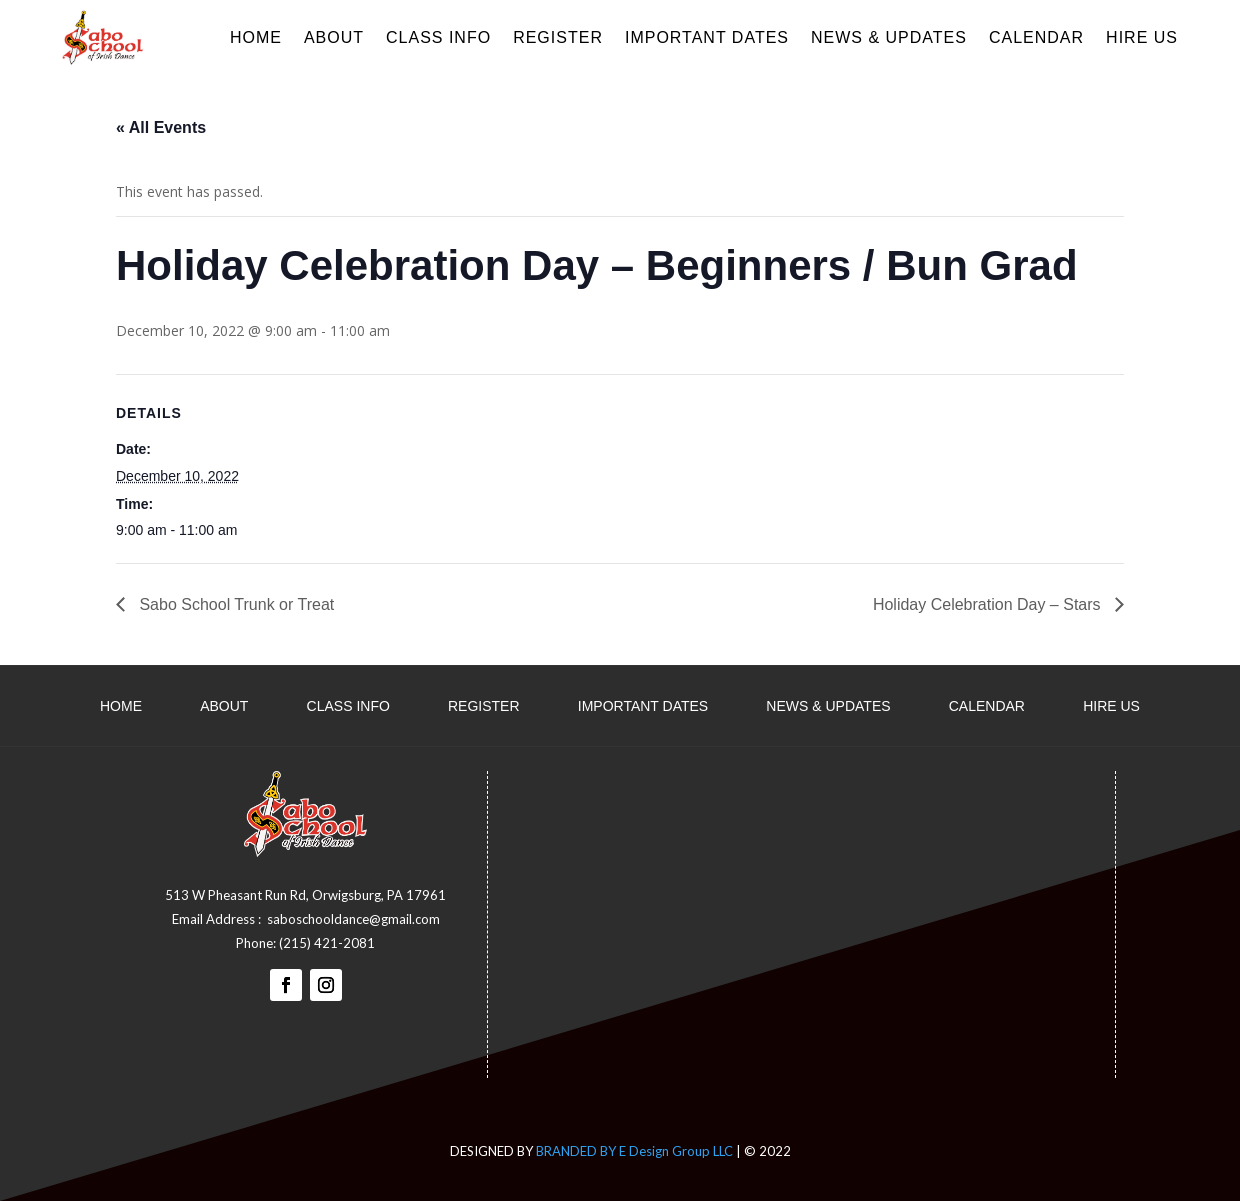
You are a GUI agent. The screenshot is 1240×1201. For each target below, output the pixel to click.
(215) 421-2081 (327, 943)
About (334, 37)
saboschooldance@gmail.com (353, 919)
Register (558, 37)
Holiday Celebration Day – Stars (989, 604)
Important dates (707, 37)
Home (256, 37)
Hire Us (1142, 37)
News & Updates (889, 37)
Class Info (438, 37)
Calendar (1036, 37)
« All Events (161, 127)
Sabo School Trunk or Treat (234, 604)
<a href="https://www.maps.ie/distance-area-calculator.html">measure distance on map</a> (829, 921)
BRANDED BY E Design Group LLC (634, 1151)
